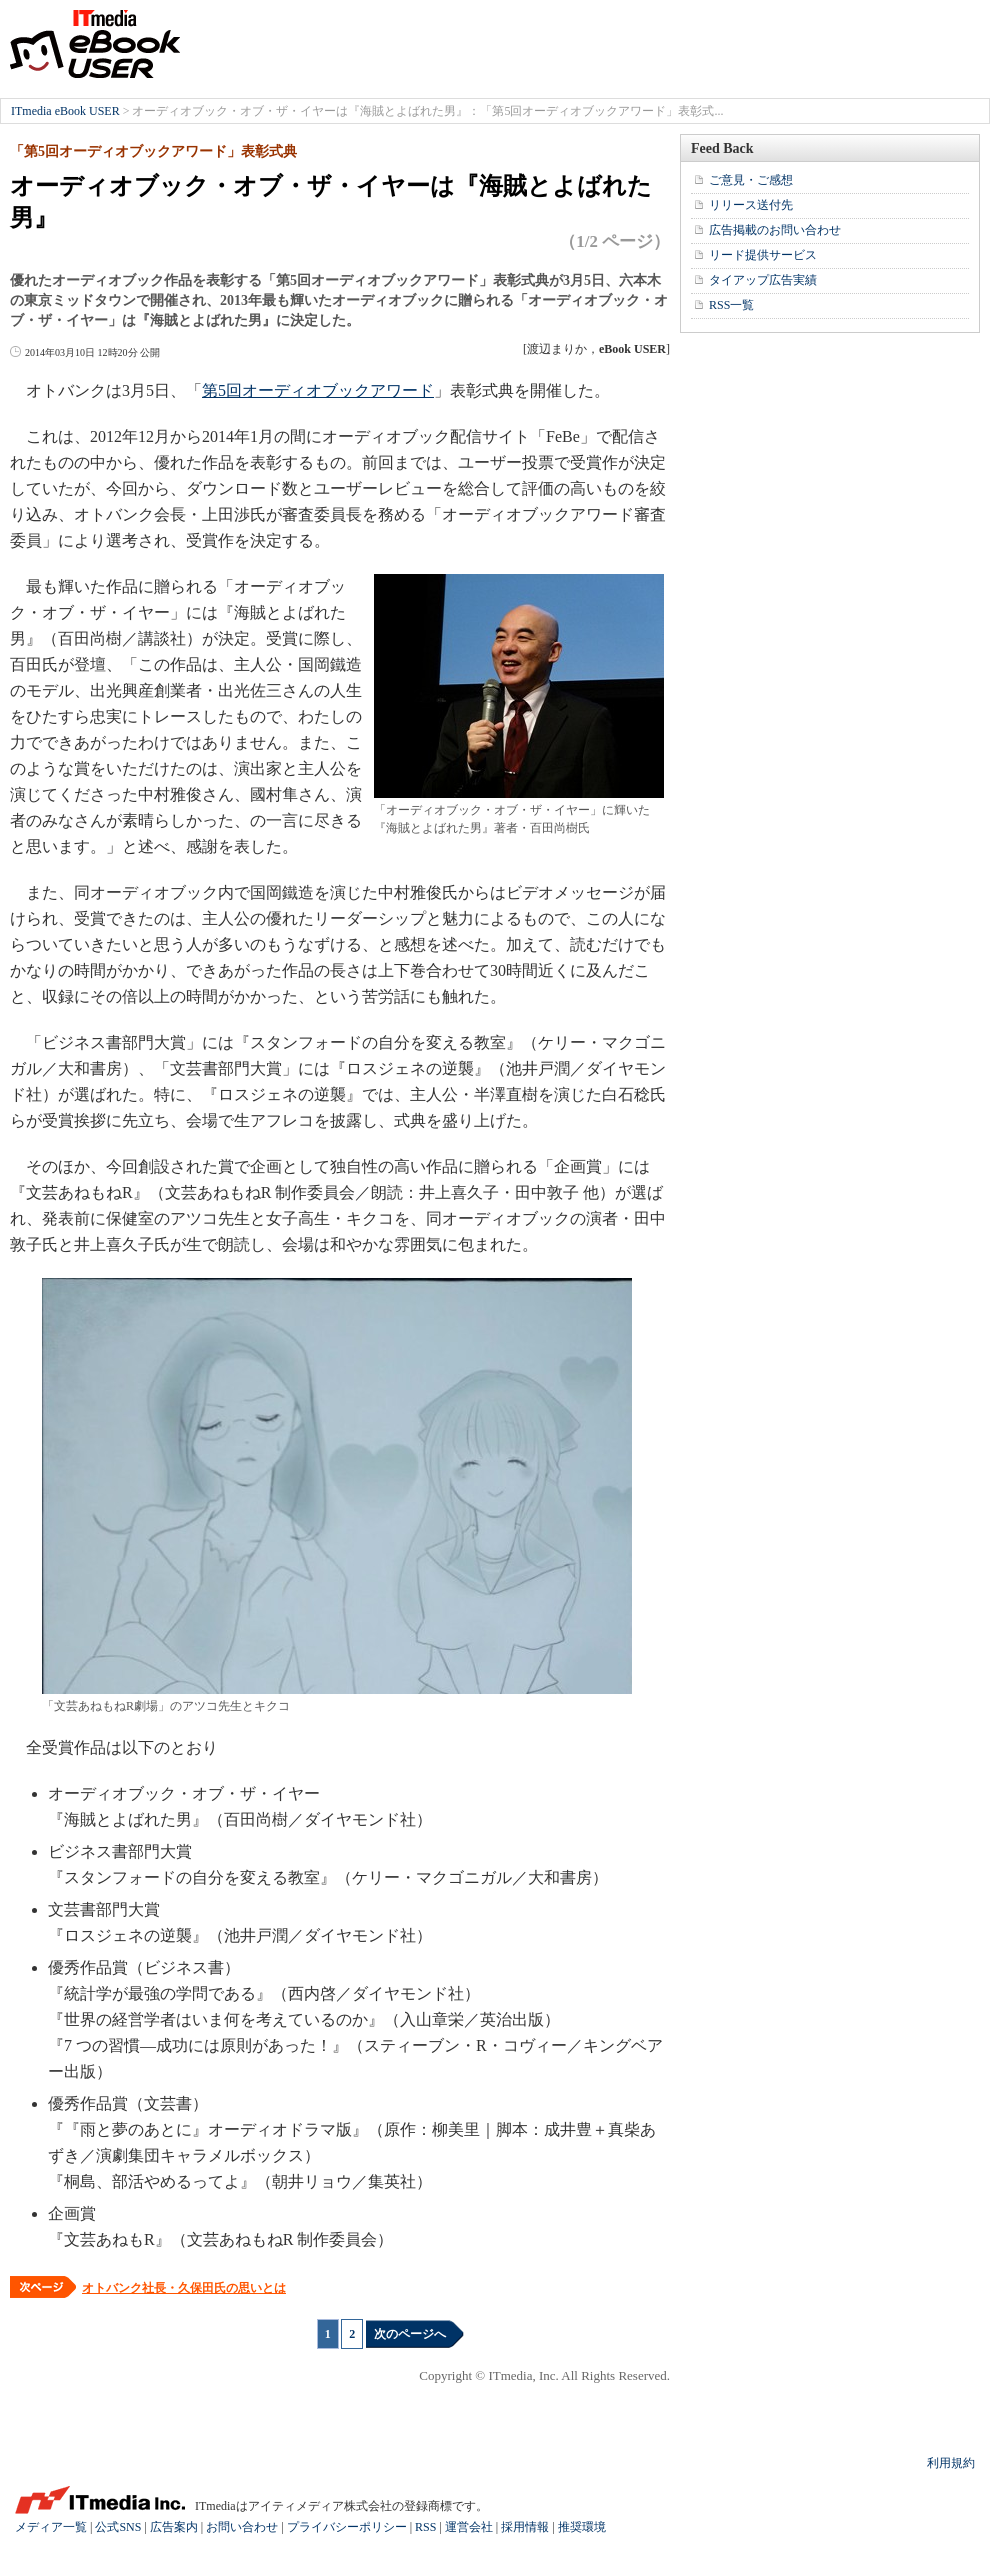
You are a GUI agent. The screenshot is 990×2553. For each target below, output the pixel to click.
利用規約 (951, 2463)
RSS (425, 2527)
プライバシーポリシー (347, 2527)
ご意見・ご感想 (751, 180)
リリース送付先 (751, 205)
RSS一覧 (731, 305)
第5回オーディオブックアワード (318, 390)
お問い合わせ (242, 2527)
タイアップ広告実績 (763, 280)
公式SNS (118, 2527)
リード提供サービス (763, 255)
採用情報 (525, 2527)
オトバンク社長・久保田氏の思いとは (184, 2288)
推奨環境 (582, 2527)
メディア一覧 (51, 2527)
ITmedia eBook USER (95, 44)
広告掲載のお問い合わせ (775, 230)
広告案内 (174, 2527)
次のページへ (410, 2334)
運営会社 (469, 2527)
